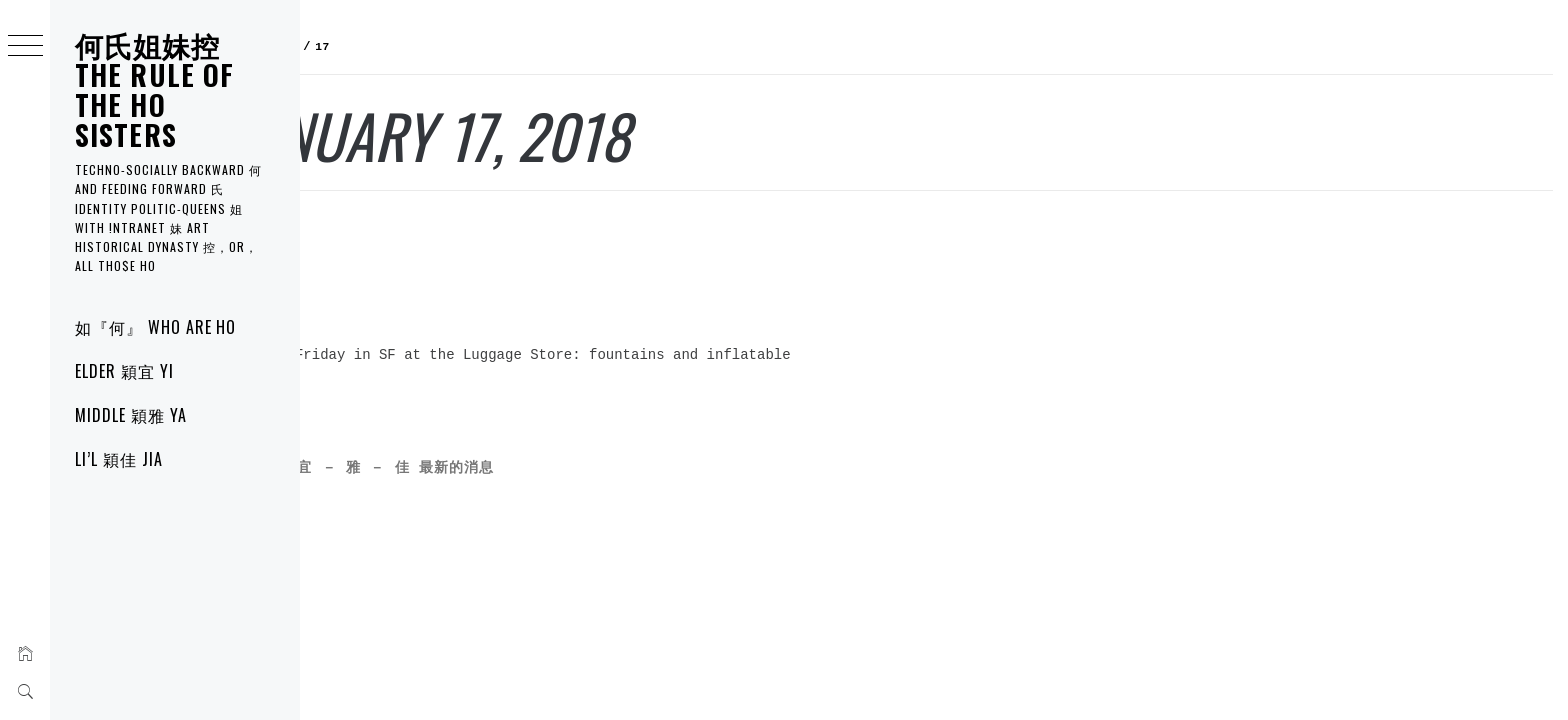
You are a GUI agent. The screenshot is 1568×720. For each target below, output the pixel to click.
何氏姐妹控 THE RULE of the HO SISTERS (154, 89)
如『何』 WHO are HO (155, 327)
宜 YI (332, 231)
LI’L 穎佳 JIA (119, 459)
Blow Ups (369, 273)
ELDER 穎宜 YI (124, 371)
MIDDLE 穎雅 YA (131, 415)
